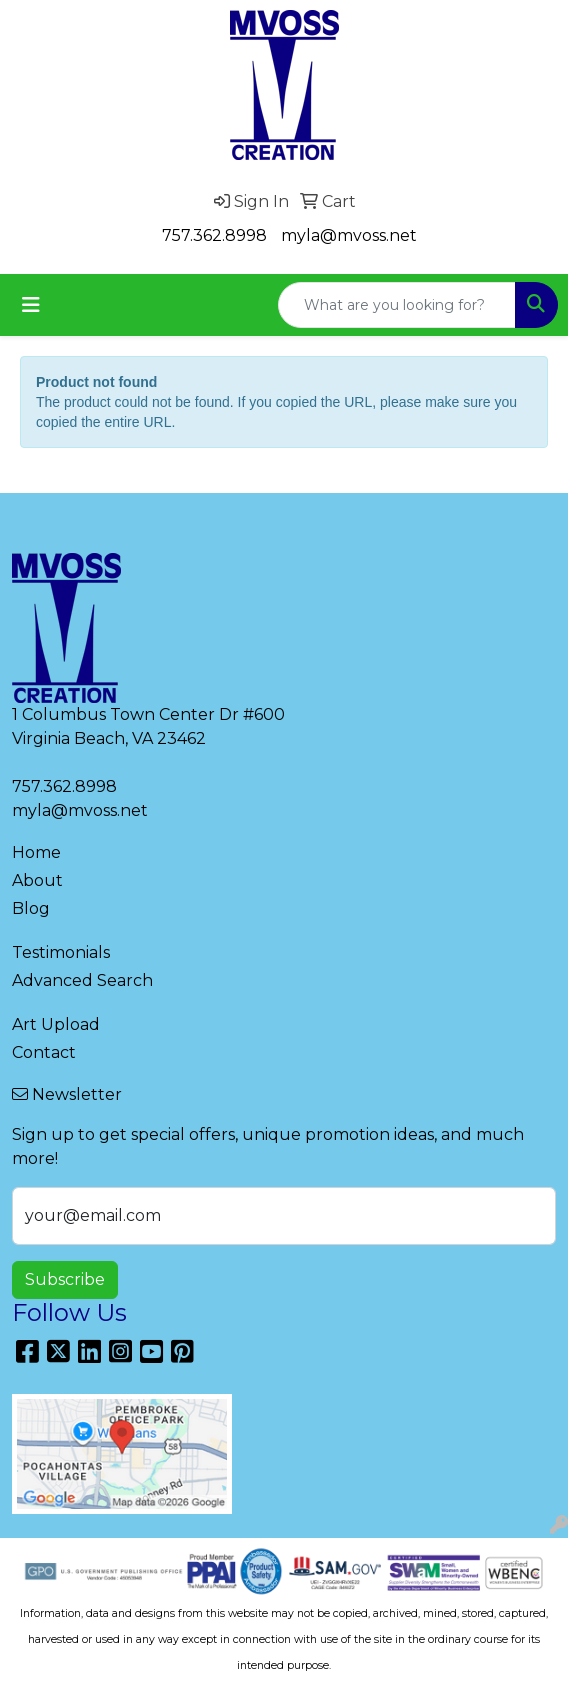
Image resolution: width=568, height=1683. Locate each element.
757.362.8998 (214, 235)
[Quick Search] (397, 305)
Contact (44, 1052)
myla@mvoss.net (349, 235)
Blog (31, 908)
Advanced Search (82, 980)
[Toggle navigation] (31, 305)
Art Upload (56, 1024)
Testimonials (61, 952)
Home (36, 852)
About (37, 880)
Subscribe (65, 1279)
